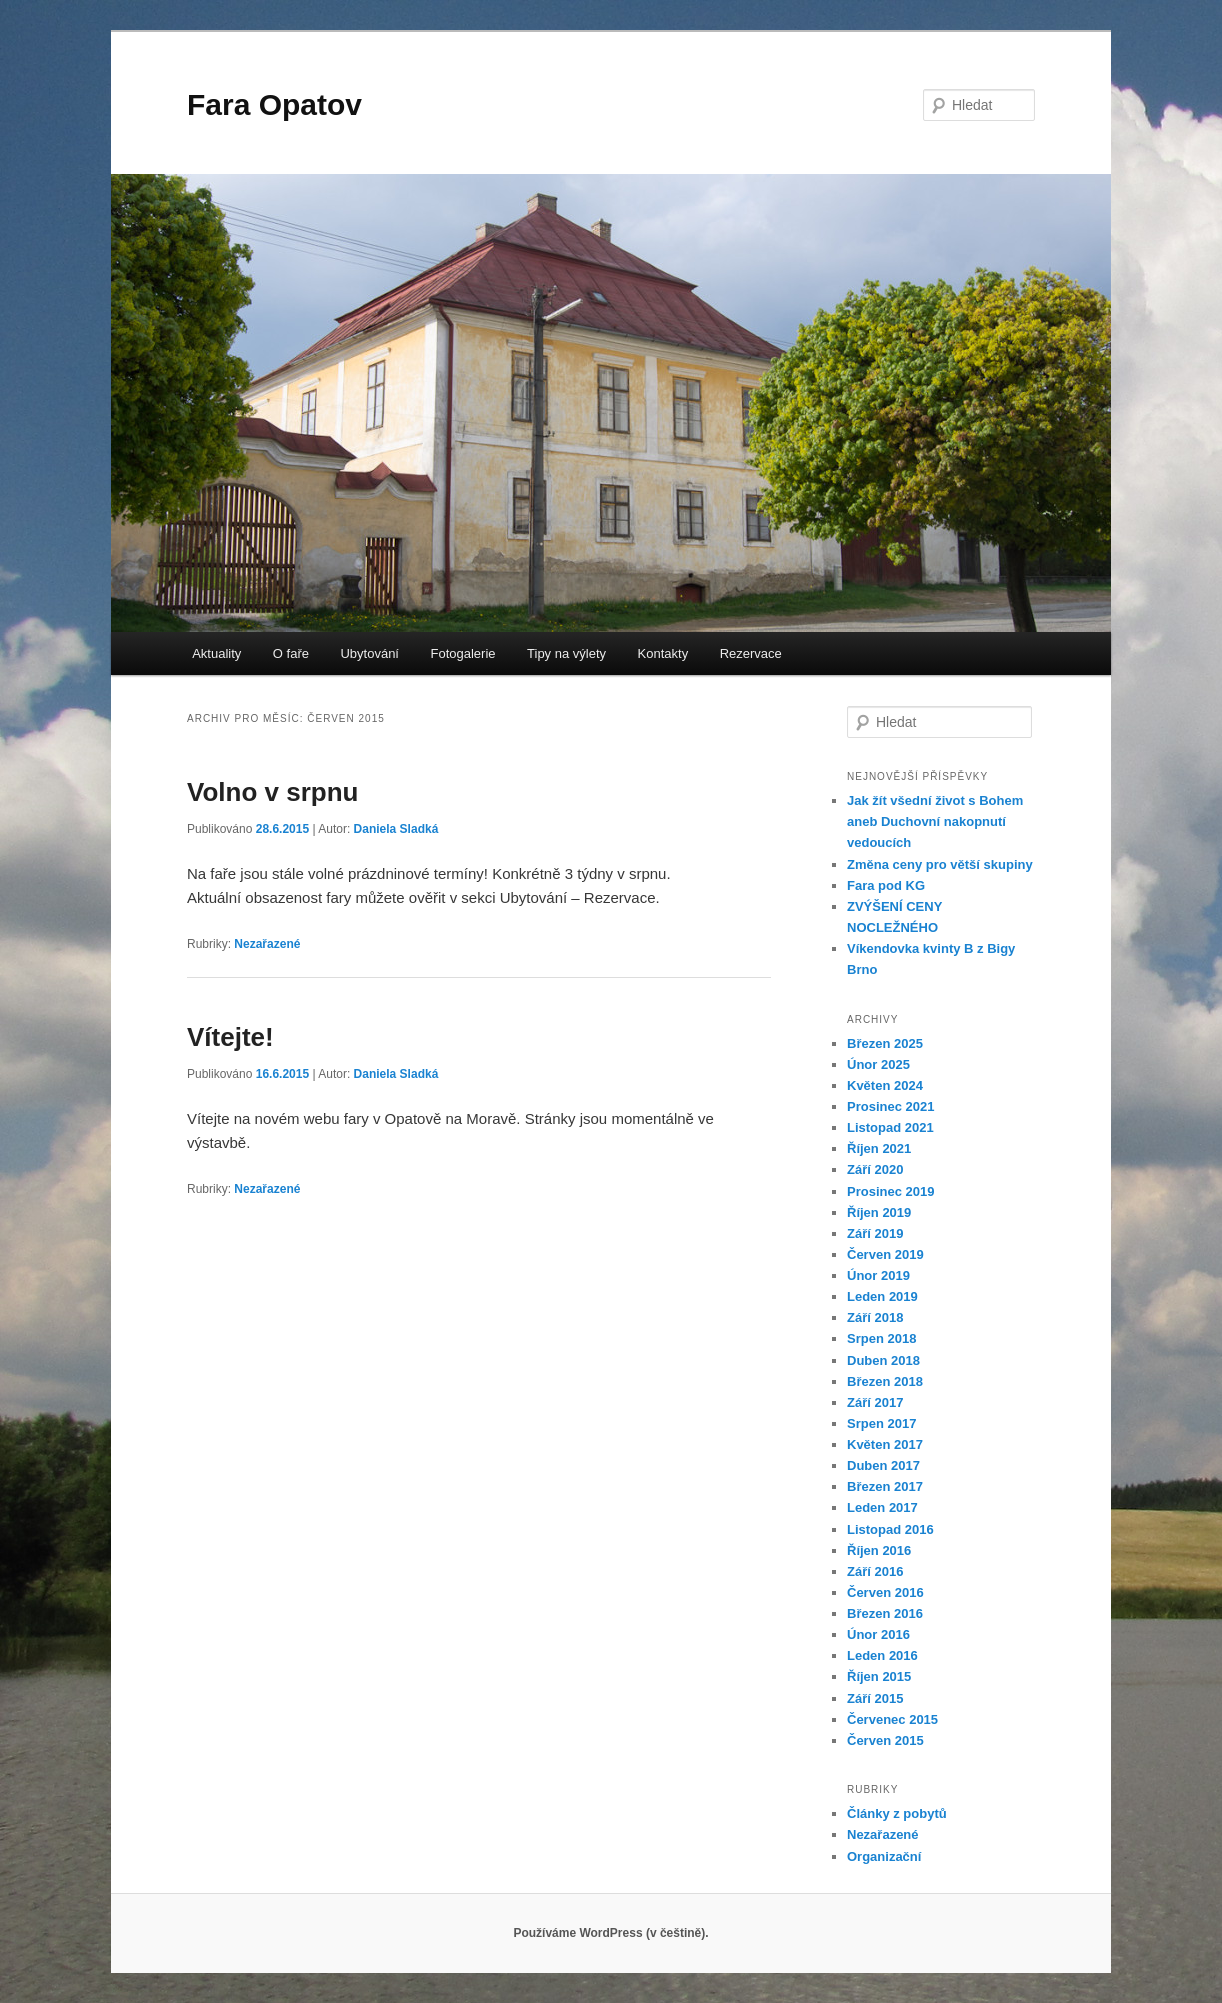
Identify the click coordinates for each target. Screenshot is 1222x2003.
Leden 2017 (882, 1507)
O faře (291, 653)
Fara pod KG (886, 885)
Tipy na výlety (566, 653)
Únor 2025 (878, 1064)
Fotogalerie (463, 653)
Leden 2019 (882, 1296)
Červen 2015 (885, 1740)
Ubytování (369, 653)
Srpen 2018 (881, 1338)
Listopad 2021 (890, 1127)
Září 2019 (875, 1233)
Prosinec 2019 (890, 1191)
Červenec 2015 (892, 1719)
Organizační (884, 1856)
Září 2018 (875, 1317)
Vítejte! (230, 1037)
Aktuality (216, 653)
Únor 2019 (878, 1275)
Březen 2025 (885, 1043)
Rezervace (751, 653)
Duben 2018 (883, 1360)
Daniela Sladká (396, 829)
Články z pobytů (897, 1813)
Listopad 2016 (890, 1529)
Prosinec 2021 (890, 1106)
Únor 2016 (878, 1634)
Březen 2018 (885, 1381)
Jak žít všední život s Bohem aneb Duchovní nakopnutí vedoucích (935, 821)
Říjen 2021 (879, 1148)
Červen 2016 (885, 1592)
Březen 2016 (885, 1613)
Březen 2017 (885, 1486)
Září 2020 (875, 1169)
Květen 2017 (885, 1444)
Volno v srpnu (272, 792)
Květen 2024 (885, 1085)
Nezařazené (267, 944)
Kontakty (663, 653)
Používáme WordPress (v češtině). (610, 1933)
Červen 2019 (885, 1254)
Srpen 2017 (881, 1423)
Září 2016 (875, 1571)
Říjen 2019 (879, 1212)
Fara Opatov (274, 104)
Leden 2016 (882, 1655)
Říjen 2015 (879, 1676)
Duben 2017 (883, 1465)
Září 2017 (875, 1402)
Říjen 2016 (879, 1550)
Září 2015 (875, 1698)
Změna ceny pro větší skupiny (940, 864)
